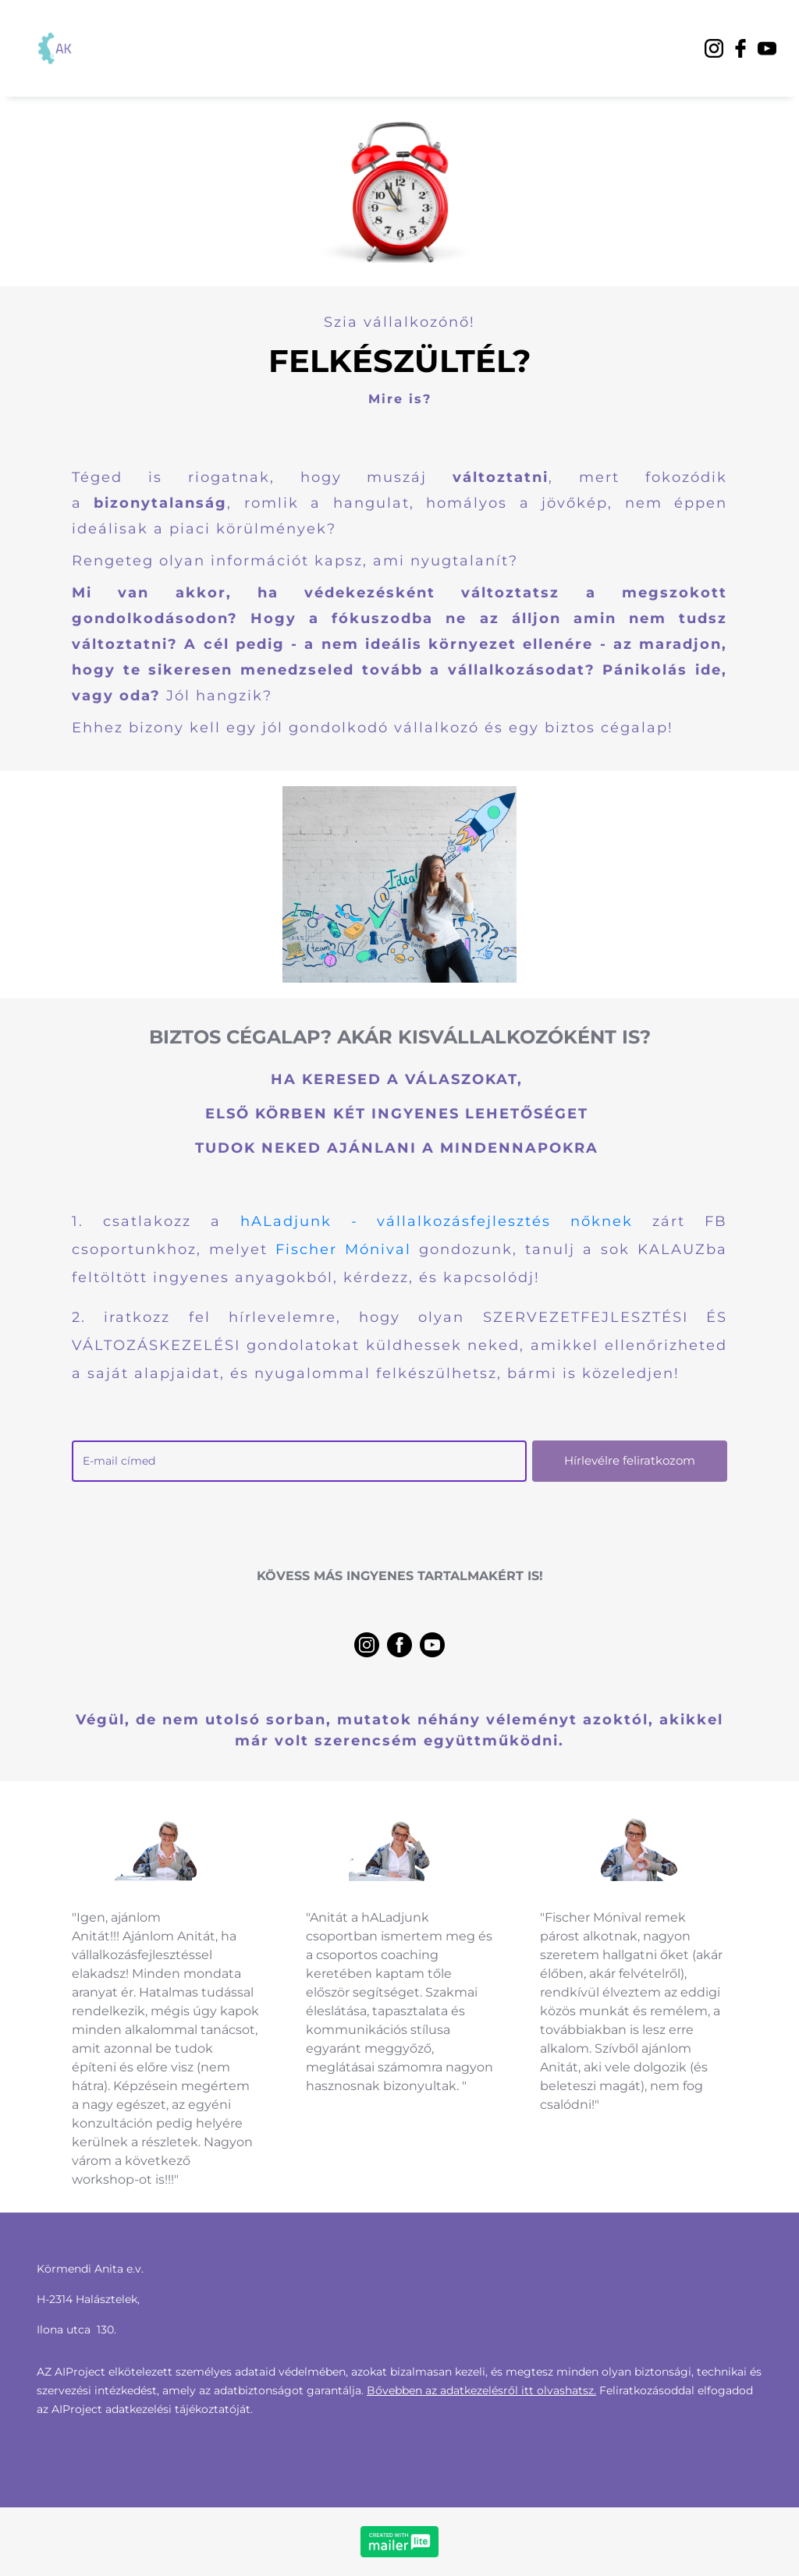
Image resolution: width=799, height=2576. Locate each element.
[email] (299, 1461)
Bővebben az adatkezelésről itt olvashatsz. (481, 2390)
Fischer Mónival (343, 1249)
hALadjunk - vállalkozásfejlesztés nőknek (437, 1221)
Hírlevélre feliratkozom (629, 1460)
